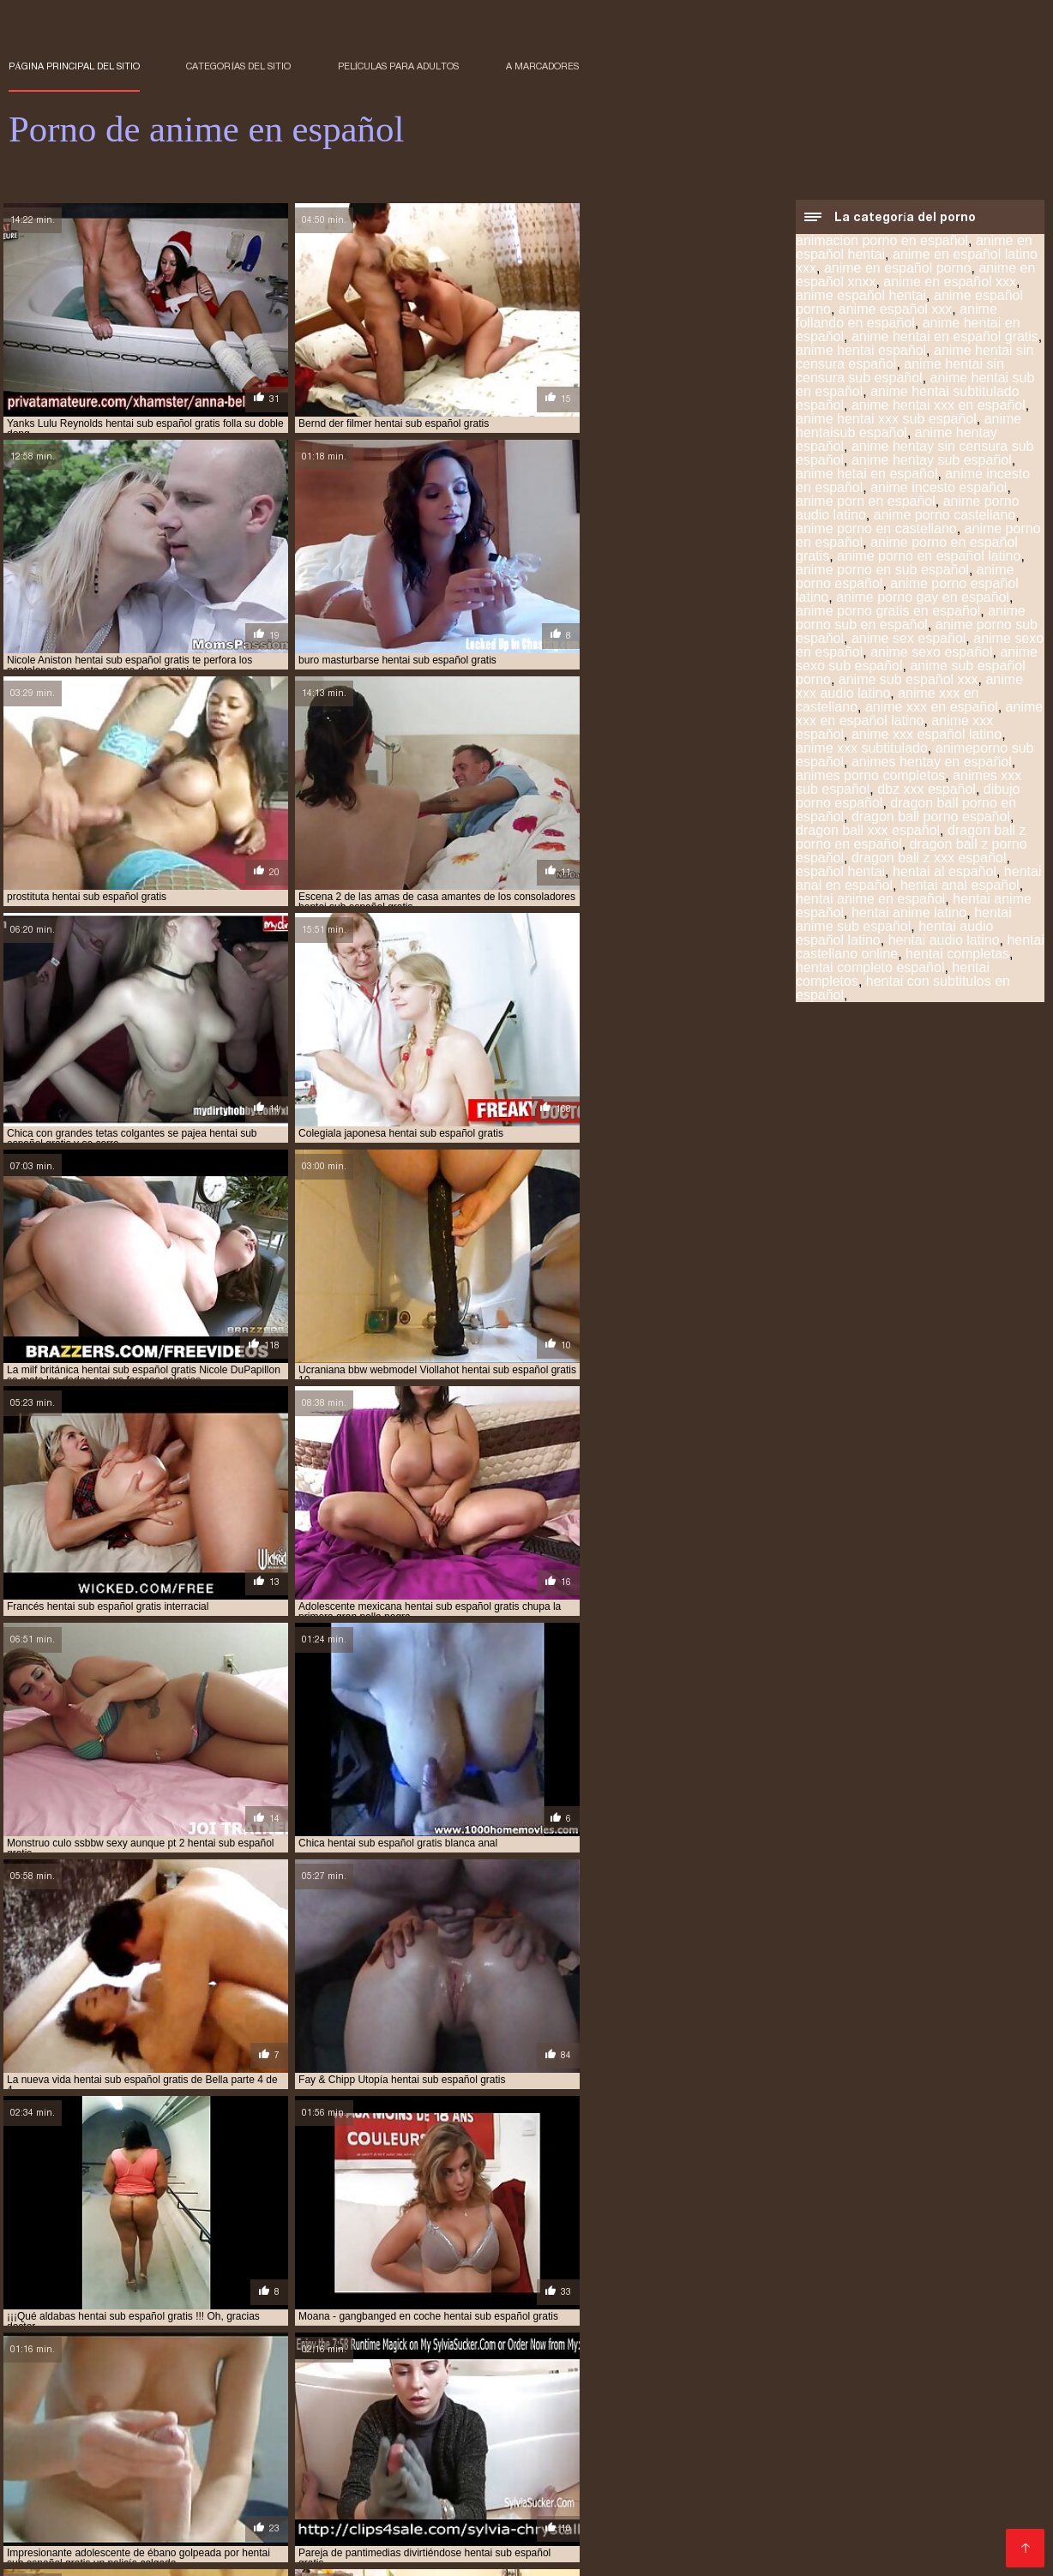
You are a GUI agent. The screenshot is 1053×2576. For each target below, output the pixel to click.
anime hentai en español (569, 2469)
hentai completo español (870, 969)
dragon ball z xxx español (929, 859)
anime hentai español (861, 352)
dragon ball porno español (930, 818)
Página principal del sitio (74, 66)
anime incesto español (938, 489)
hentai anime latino (908, 914)
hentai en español (471, 2497)
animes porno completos (870, 777)
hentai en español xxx (734, 2497)
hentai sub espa (535, 2516)
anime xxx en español (931, 708)
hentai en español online (598, 2497)
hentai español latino (66, 2506)
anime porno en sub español (882, 571)
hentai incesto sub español (434, 2506)
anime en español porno (898, 269)
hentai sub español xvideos (368, 2525)
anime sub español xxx (908, 681)
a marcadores (542, 66)
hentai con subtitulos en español (903, 990)
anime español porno (328, 2469)
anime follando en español (896, 317)
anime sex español (908, 640)
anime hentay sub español (931, 461)
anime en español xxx (949, 283)
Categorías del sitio (238, 66)
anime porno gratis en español (888, 612)
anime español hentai (861, 297)
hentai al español (944, 873)
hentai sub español (639, 2516)
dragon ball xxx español (868, 832)
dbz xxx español (926, 791)
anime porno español (449, 2478)
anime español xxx (896, 310)
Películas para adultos (399, 66)
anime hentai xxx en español (938, 406)
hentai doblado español (348, 2497)
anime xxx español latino (926, 736)
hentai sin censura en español (143, 2516)
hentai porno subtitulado (857, 2506)
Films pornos (362, 2554)
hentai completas (957, 955)
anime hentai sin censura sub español (900, 372)
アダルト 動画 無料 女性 (461, 2554)
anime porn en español (866, 502)
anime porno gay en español (922, 598)
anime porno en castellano (876, 530)
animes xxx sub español (233, 2488)
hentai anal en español (460, 2488)
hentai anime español (850, 2488)
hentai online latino (572, 2506)
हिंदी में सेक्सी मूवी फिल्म (51, 2554)
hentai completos (226, 2497)
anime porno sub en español (911, 619)
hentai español (974, 2497)
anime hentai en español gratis (944, 338)
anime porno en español (317, 2478)
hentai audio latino (944, 941)
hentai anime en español (870, 900)
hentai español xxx (300, 2506)
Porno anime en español (252, 2554)
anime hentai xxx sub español (886, 420)
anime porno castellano (944, 516)
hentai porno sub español (707, 2506)
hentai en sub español (863, 2497)
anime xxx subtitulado (862, 749)
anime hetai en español (866, 475)
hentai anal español (960, 887)
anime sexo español (931, 653)
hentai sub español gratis (770, 2516)
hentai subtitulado (502, 2525)
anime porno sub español (583, 2478)
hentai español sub (187, 2506)
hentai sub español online (919, 2516)
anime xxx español (111, 2488)
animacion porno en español (882, 242)
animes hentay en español (931, 763)
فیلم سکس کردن (141, 2554)
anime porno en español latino (928, 557)
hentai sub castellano (294, 2516)
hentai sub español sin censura (202, 2525)
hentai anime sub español (904, 921)
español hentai (840, 873)
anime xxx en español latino (919, 715)
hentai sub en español (423, 2516)
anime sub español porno (728, 2478)
